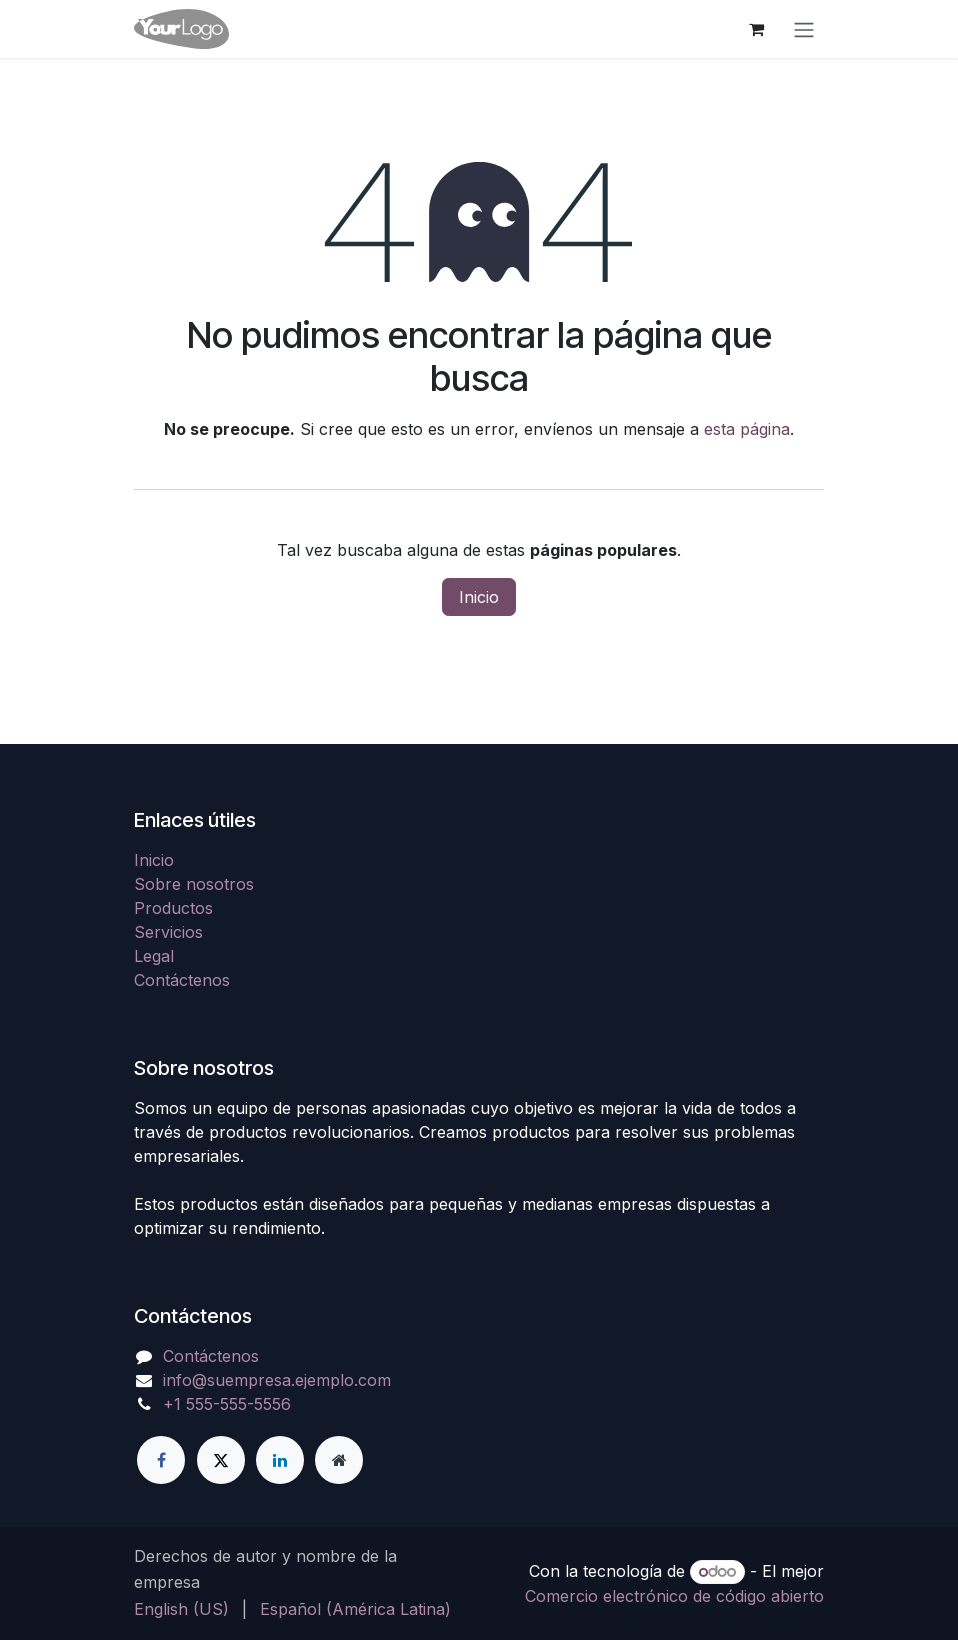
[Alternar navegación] (804, 29)
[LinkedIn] (280, 1460)
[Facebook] (161, 1460)
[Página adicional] (339, 1460)
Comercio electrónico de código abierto (674, 1596)
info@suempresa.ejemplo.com (277, 1380)
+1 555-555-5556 (227, 1404)
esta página (747, 429)
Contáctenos (182, 980)
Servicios (168, 932)
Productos (173, 908)
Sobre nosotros (194, 884)
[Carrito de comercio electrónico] (756, 29)
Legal (154, 956)
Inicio (479, 597)
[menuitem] (181, 1609)
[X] (221, 1460)
